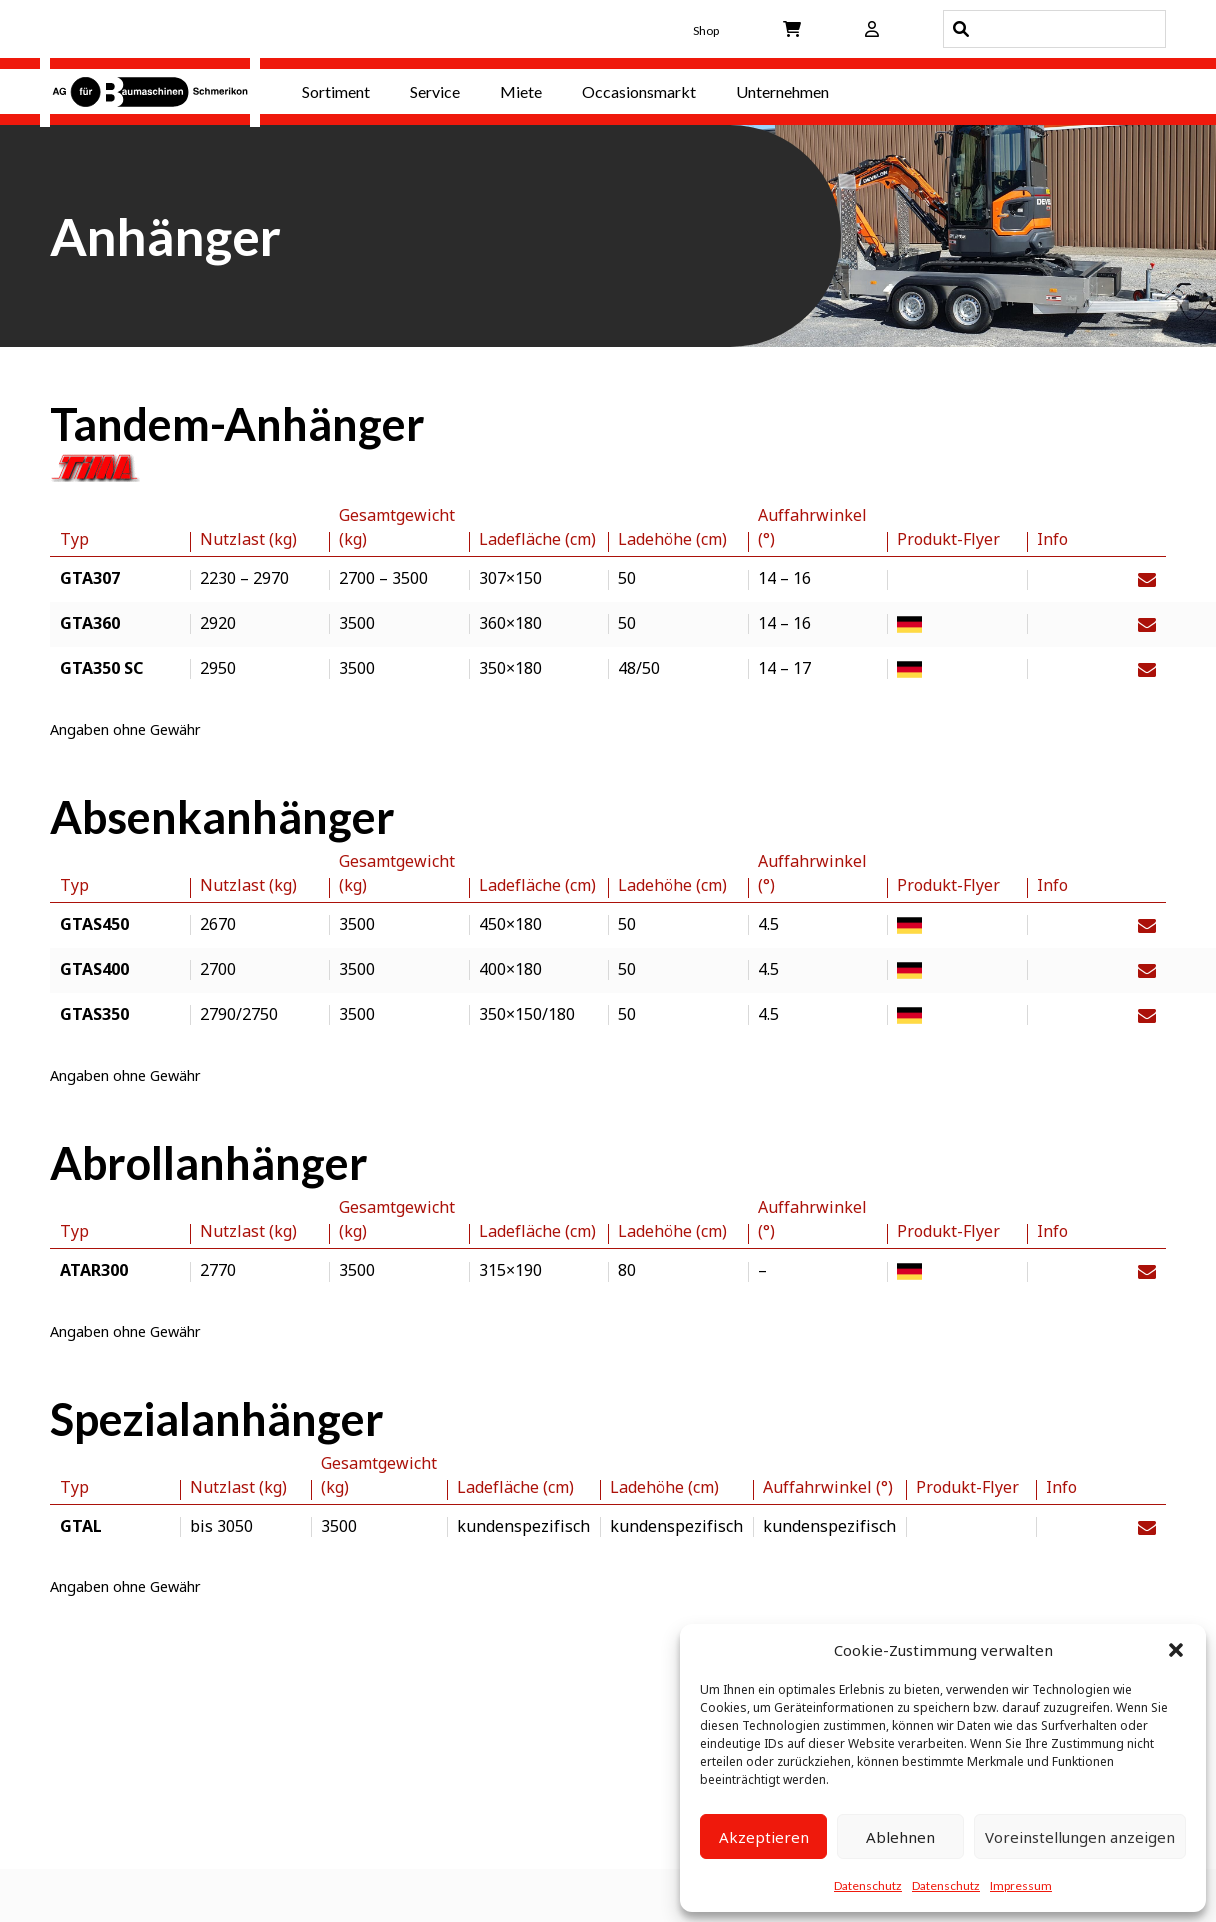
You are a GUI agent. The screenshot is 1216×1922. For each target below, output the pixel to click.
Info (1052, 539)
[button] (1176, 1650)
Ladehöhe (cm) (672, 539)
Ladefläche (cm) (537, 539)
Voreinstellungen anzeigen (1080, 1837)
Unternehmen (782, 91)
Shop (706, 30)
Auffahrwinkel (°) (812, 527)
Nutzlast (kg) (248, 539)
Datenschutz (868, 1885)
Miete (521, 91)
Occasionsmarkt (639, 91)
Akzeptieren (764, 1837)
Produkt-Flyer (948, 539)
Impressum (1021, 1885)
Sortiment (336, 91)
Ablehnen (900, 1837)
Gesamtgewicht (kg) (397, 527)
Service (435, 91)
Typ (74, 539)
